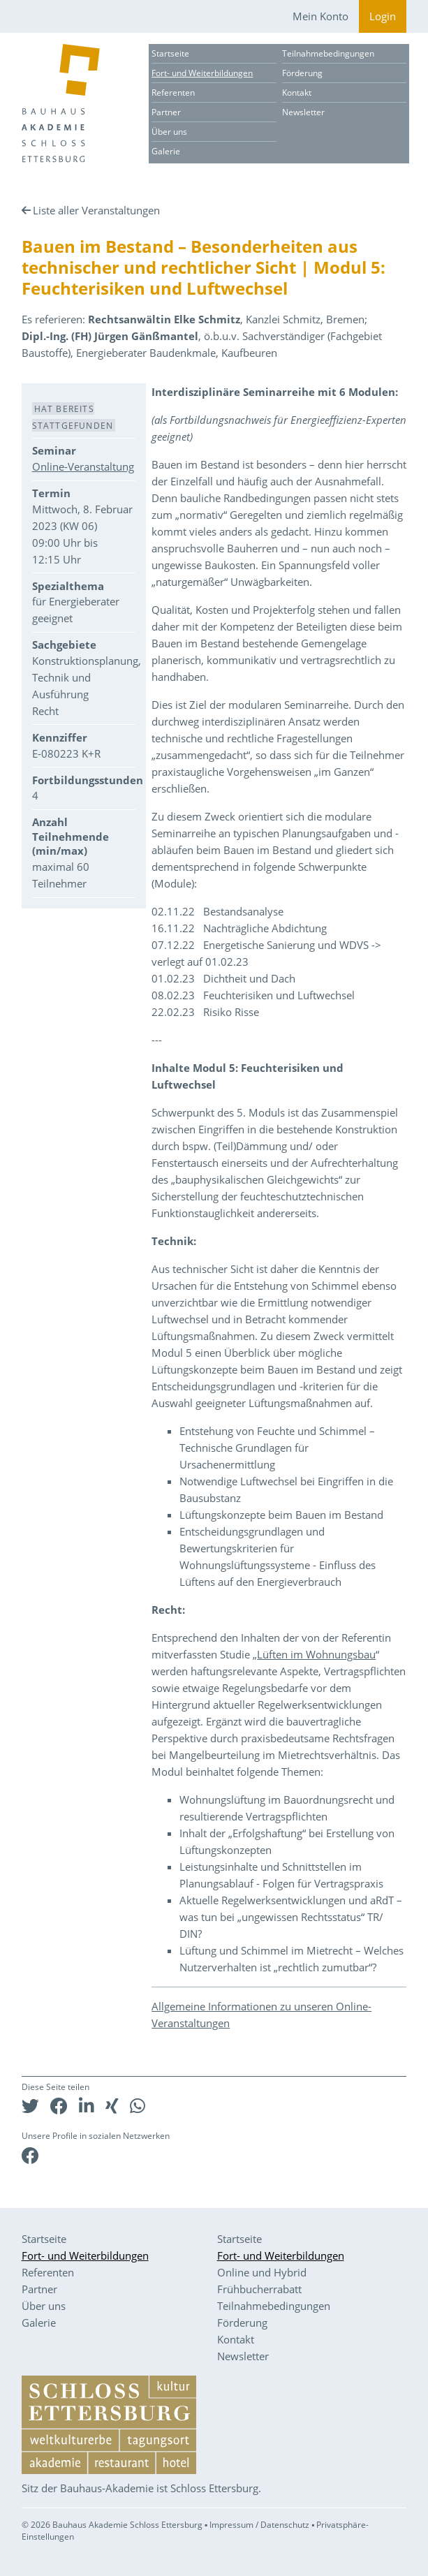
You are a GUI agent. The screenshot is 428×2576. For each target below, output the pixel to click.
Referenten (173, 92)
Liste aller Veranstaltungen (96, 210)
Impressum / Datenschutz (259, 2525)
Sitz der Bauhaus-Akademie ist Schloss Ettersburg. (141, 2488)
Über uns (169, 132)
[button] (30, 2105)
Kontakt (296, 92)
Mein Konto (320, 16)
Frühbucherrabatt (259, 2289)
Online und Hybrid (262, 2272)
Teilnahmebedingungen (328, 53)
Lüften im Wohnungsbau (316, 1654)
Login (382, 16)
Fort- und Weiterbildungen (202, 73)
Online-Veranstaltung (83, 466)
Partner (166, 112)
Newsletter (303, 112)
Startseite (170, 53)
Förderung (302, 73)
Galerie (166, 151)
